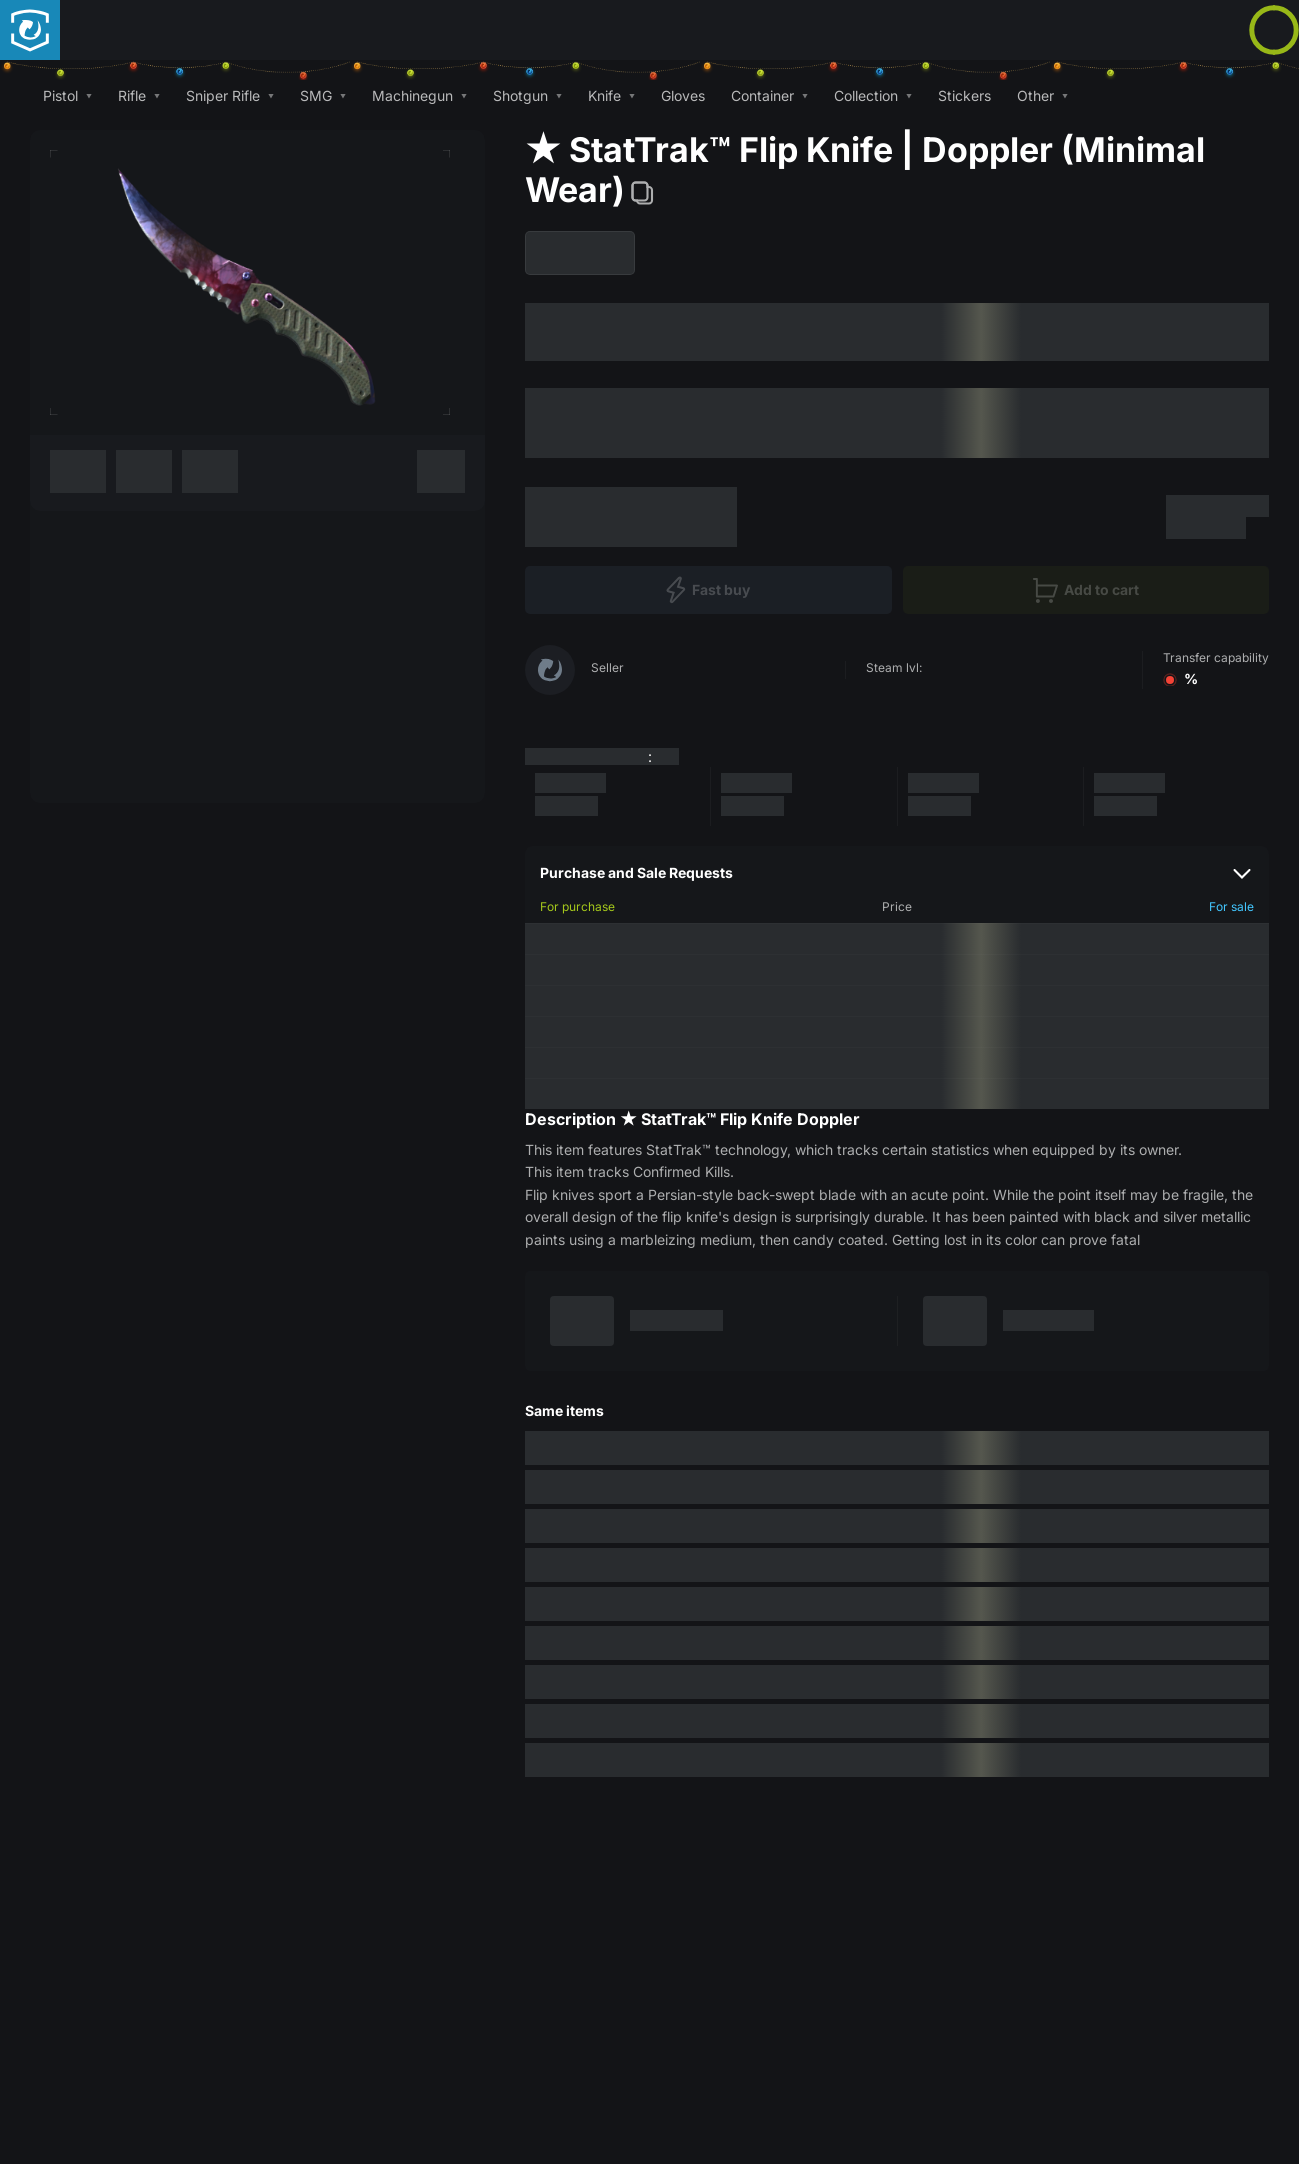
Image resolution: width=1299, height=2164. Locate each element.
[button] (67, 95)
